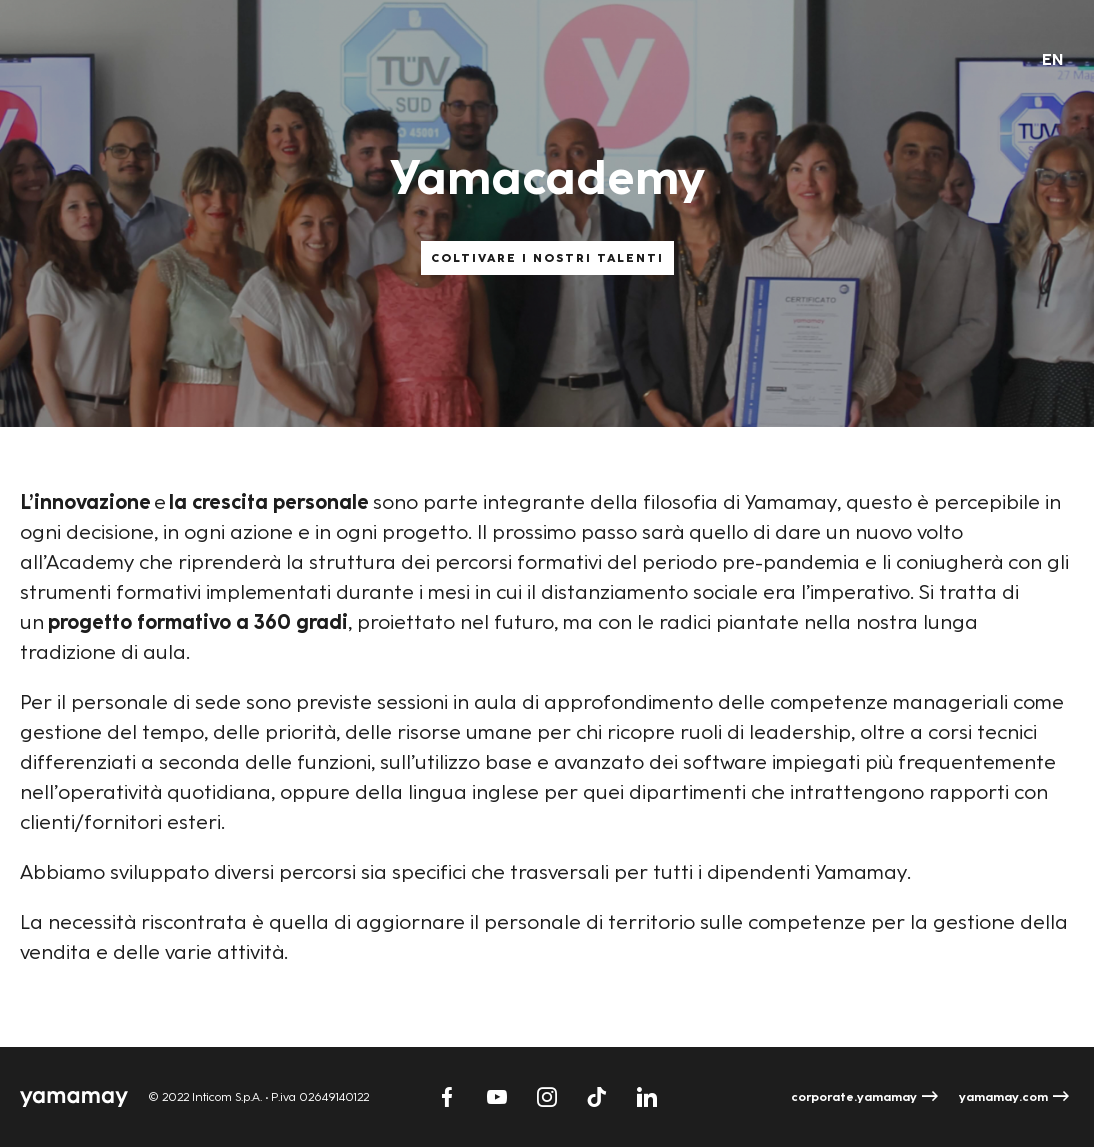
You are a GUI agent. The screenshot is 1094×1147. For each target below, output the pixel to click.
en (1053, 59)
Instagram (547, 1097)
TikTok (597, 1097)
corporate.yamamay (854, 1097)
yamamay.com (1003, 1097)
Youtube (497, 1097)
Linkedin (647, 1097)
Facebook (447, 1097)
